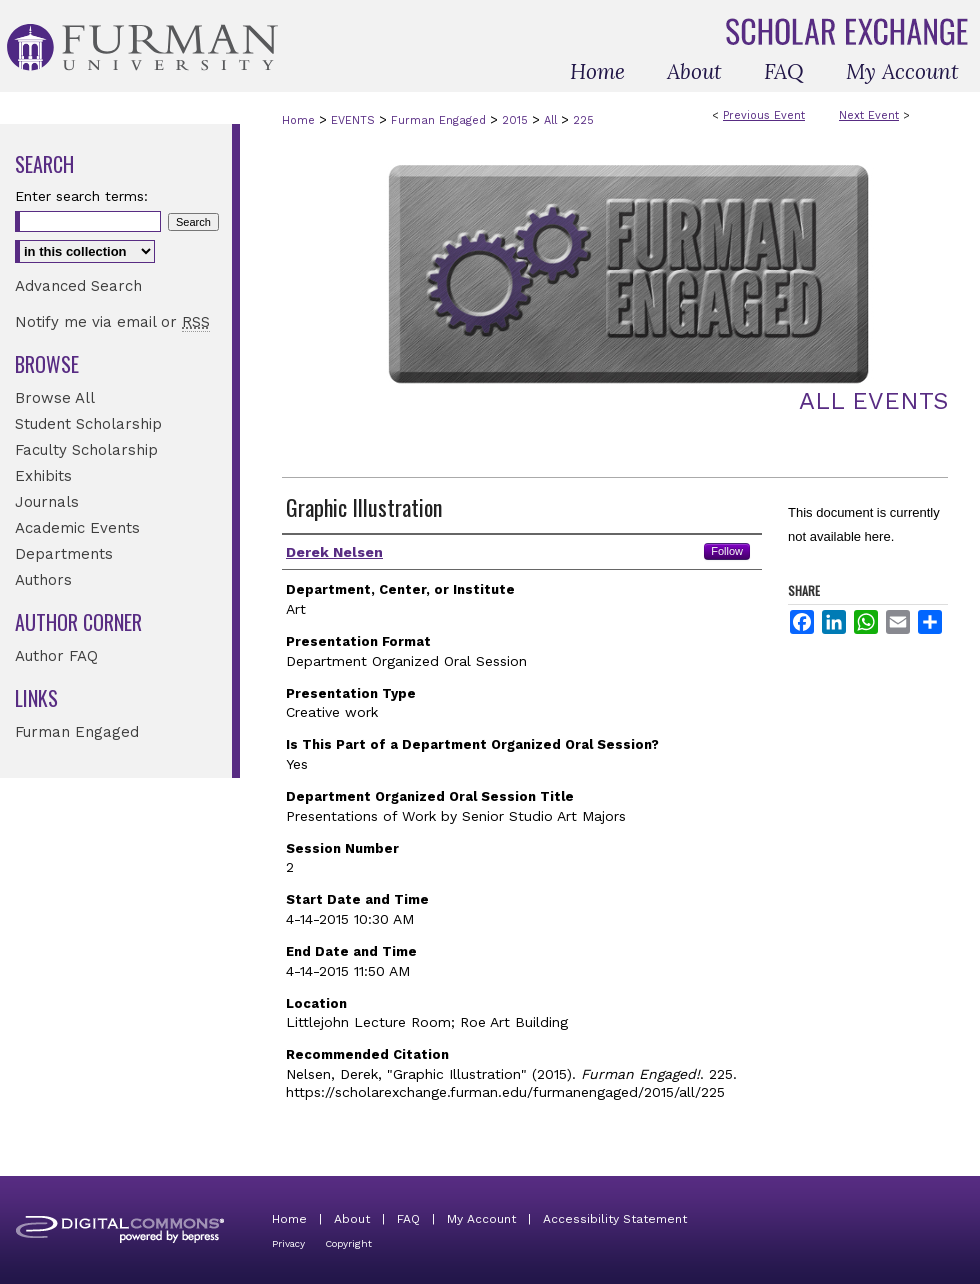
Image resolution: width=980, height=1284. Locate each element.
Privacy (288, 1243)
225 (583, 120)
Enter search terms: (81, 196)
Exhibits (43, 476)
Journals (47, 502)
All (552, 120)
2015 (517, 120)
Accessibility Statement (615, 1219)
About (352, 1219)
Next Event (869, 115)
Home (298, 120)
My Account (481, 1219)
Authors (43, 580)
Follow (727, 551)
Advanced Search (78, 286)
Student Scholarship (88, 424)
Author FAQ (56, 656)
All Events (873, 401)
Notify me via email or (112, 322)
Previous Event (764, 115)
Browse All (55, 398)
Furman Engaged (440, 120)
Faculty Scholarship (86, 450)
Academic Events (77, 528)
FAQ (408, 1219)
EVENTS (355, 120)
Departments (64, 554)
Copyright (348, 1243)
